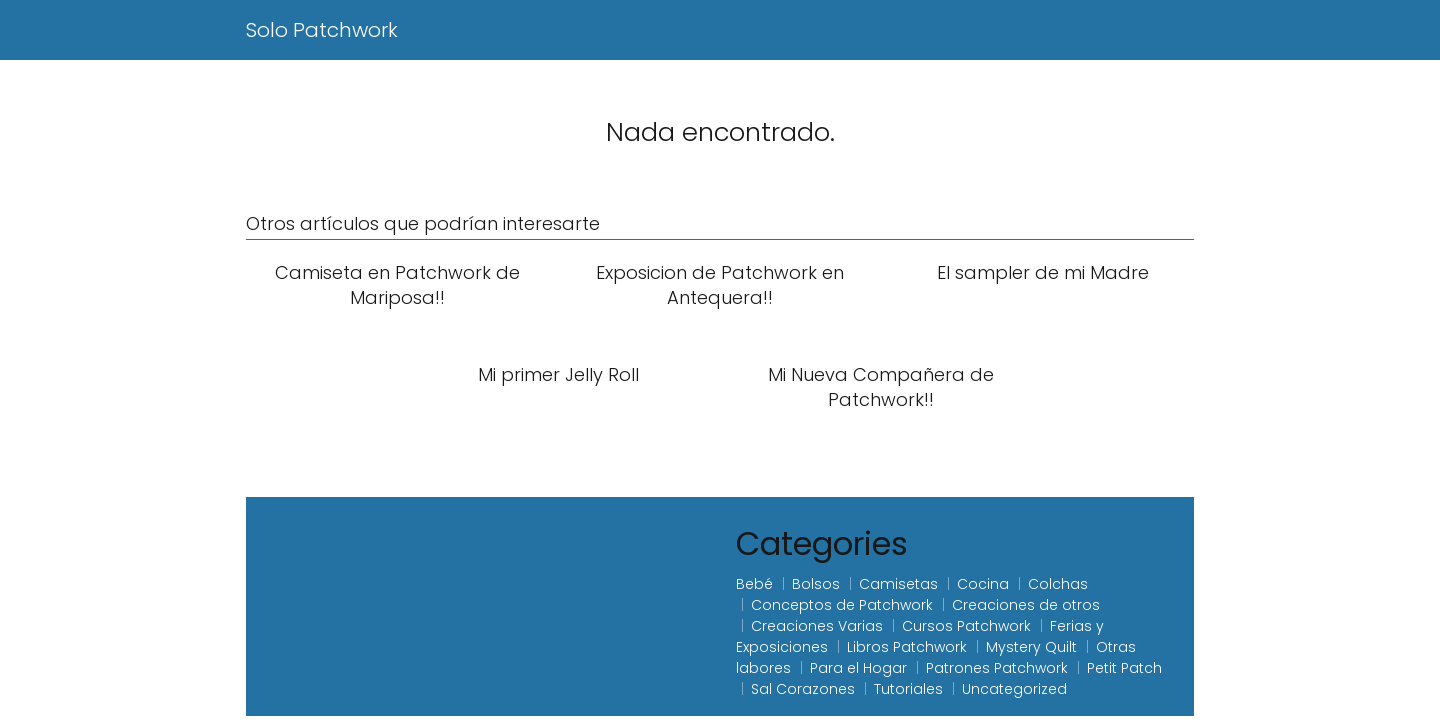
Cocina (983, 584)
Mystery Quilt (1031, 647)
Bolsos (816, 584)
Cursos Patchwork (966, 626)
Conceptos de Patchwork (842, 605)
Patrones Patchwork (997, 668)
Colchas (1058, 584)
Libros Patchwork (907, 647)
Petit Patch (1124, 668)
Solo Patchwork (322, 30)
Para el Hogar (858, 668)
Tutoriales (908, 689)
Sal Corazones (803, 689)
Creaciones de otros (1026, 605)
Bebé (754, 584)
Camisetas (898, 584)
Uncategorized (1014, 689)
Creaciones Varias (817, 626)
